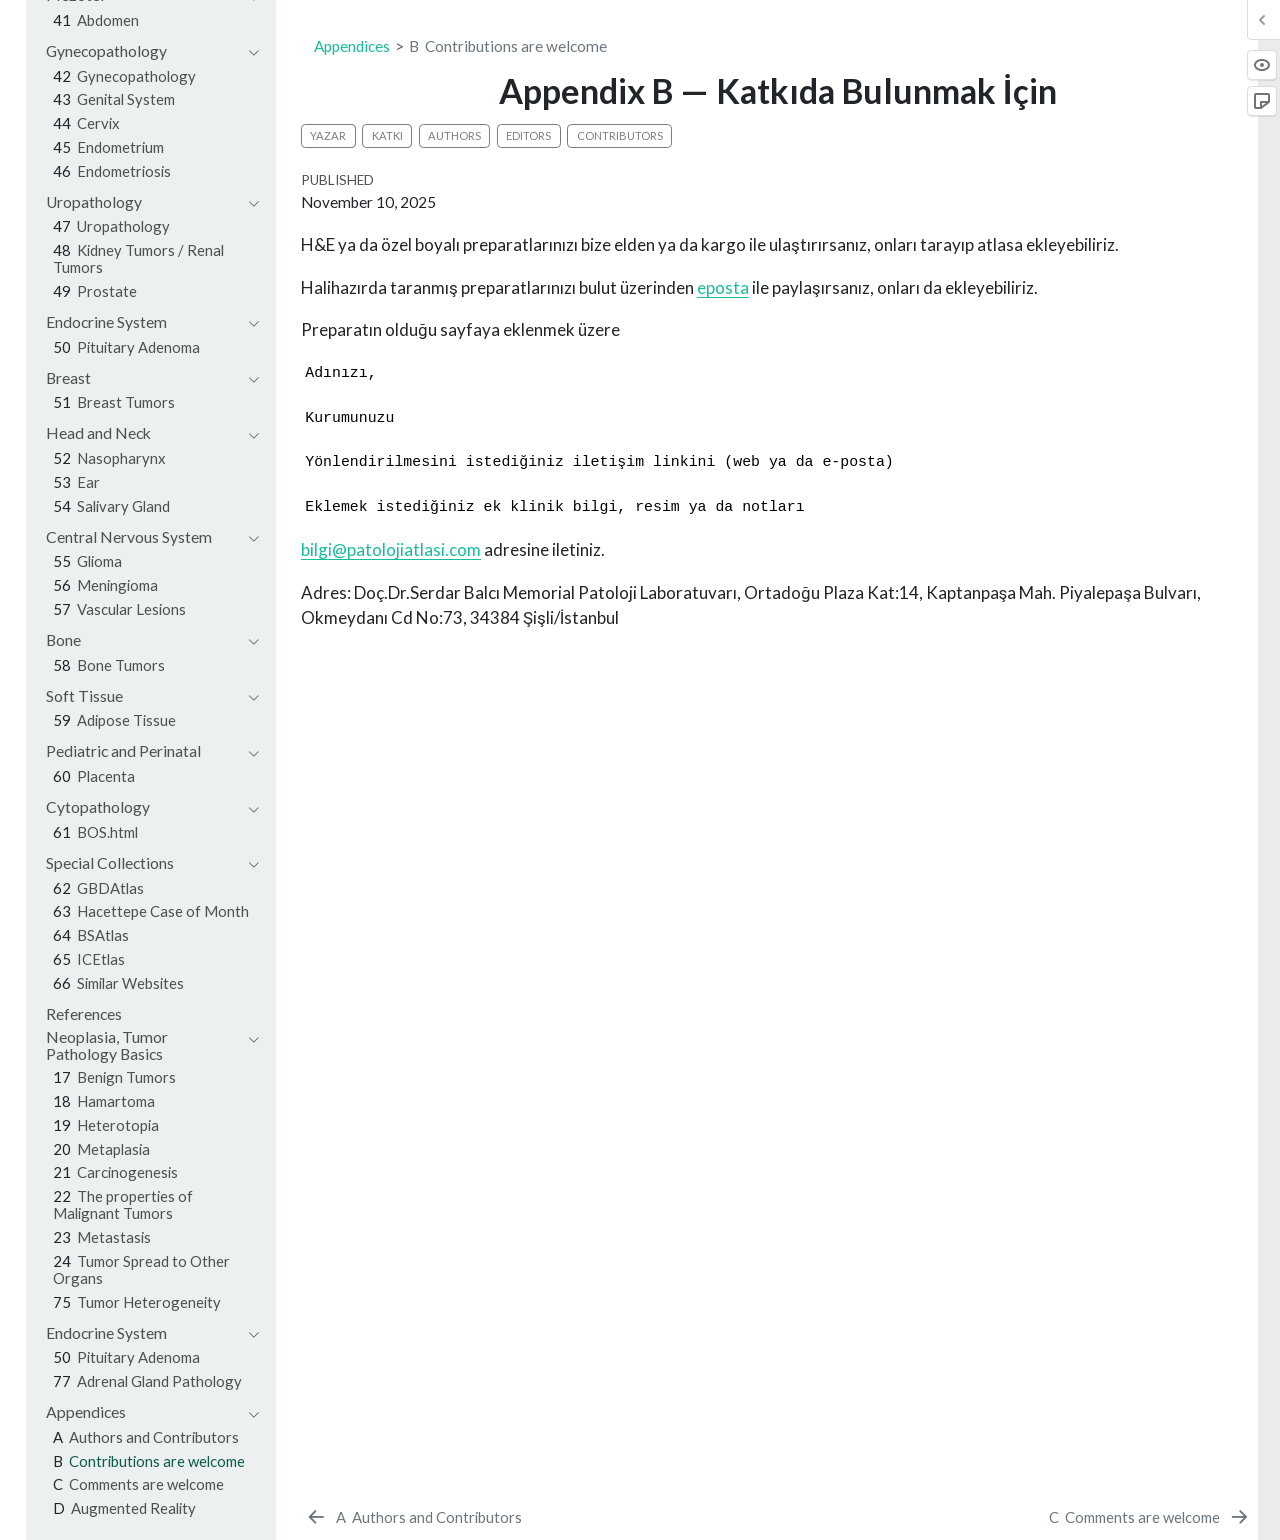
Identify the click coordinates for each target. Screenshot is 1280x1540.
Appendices (352, 46)
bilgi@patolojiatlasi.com (391, 549)
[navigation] (142, 51)
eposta (723, 287)
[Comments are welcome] (1149, 1517)
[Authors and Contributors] (413, 1517)
